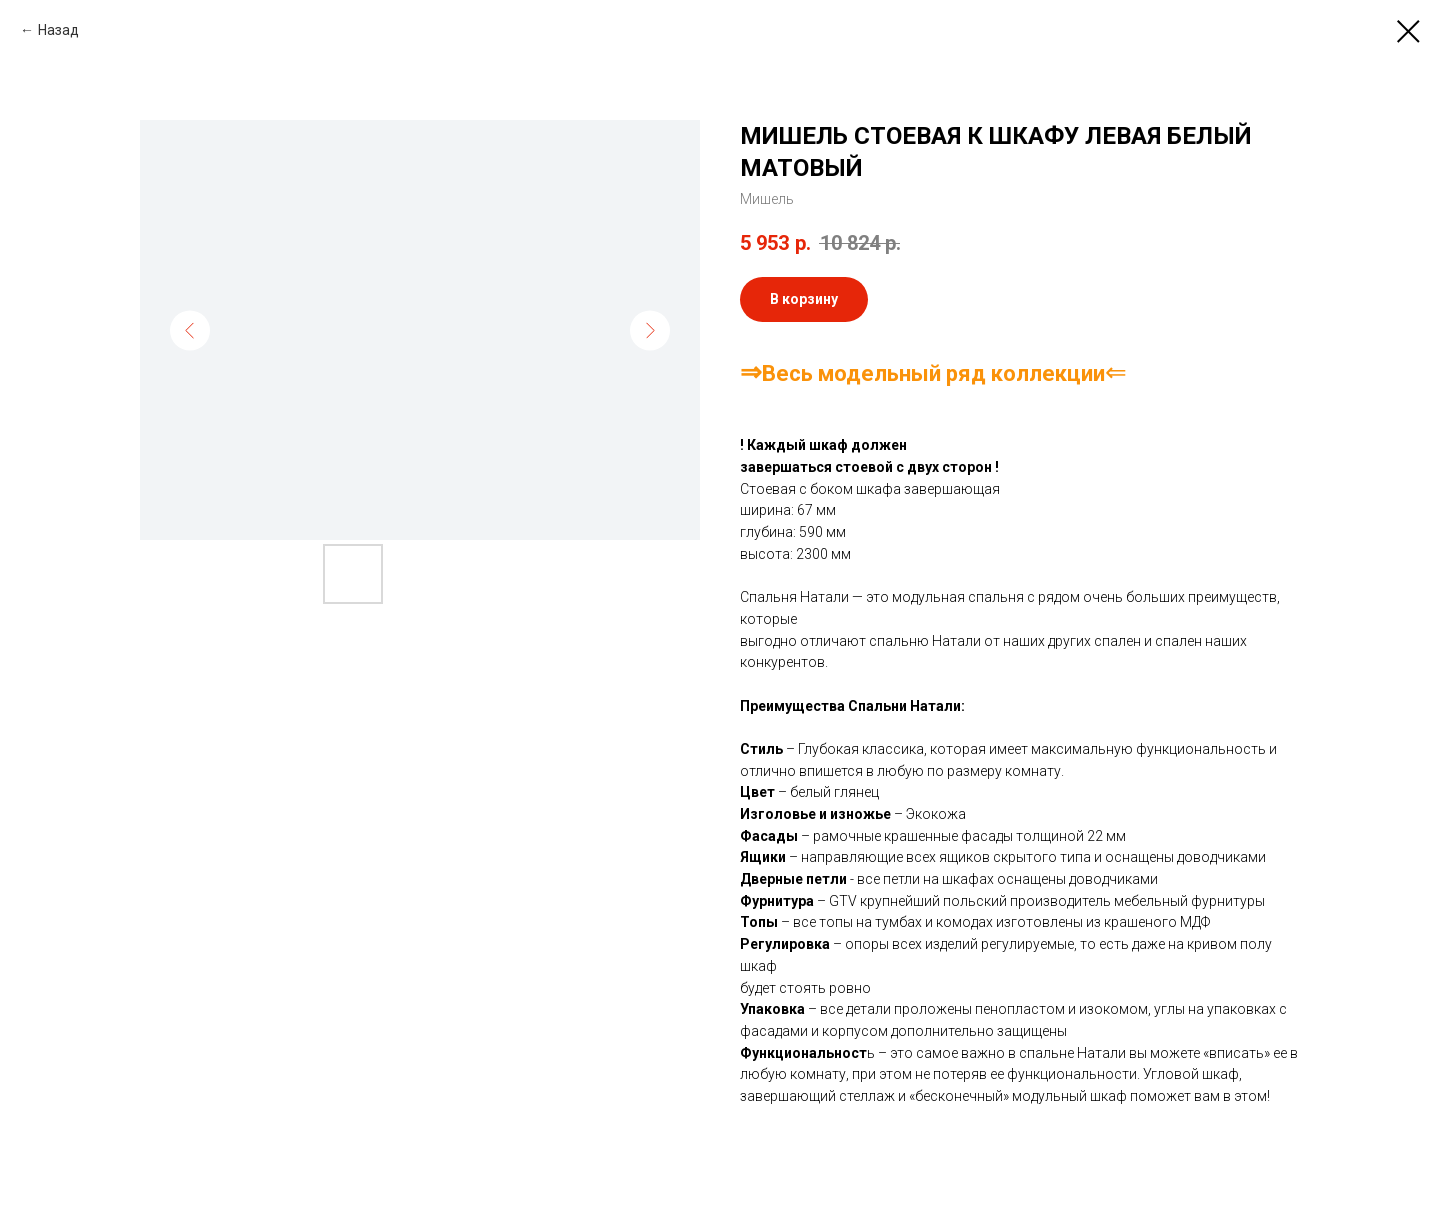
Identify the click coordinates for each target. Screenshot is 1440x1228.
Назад (58, 30)
